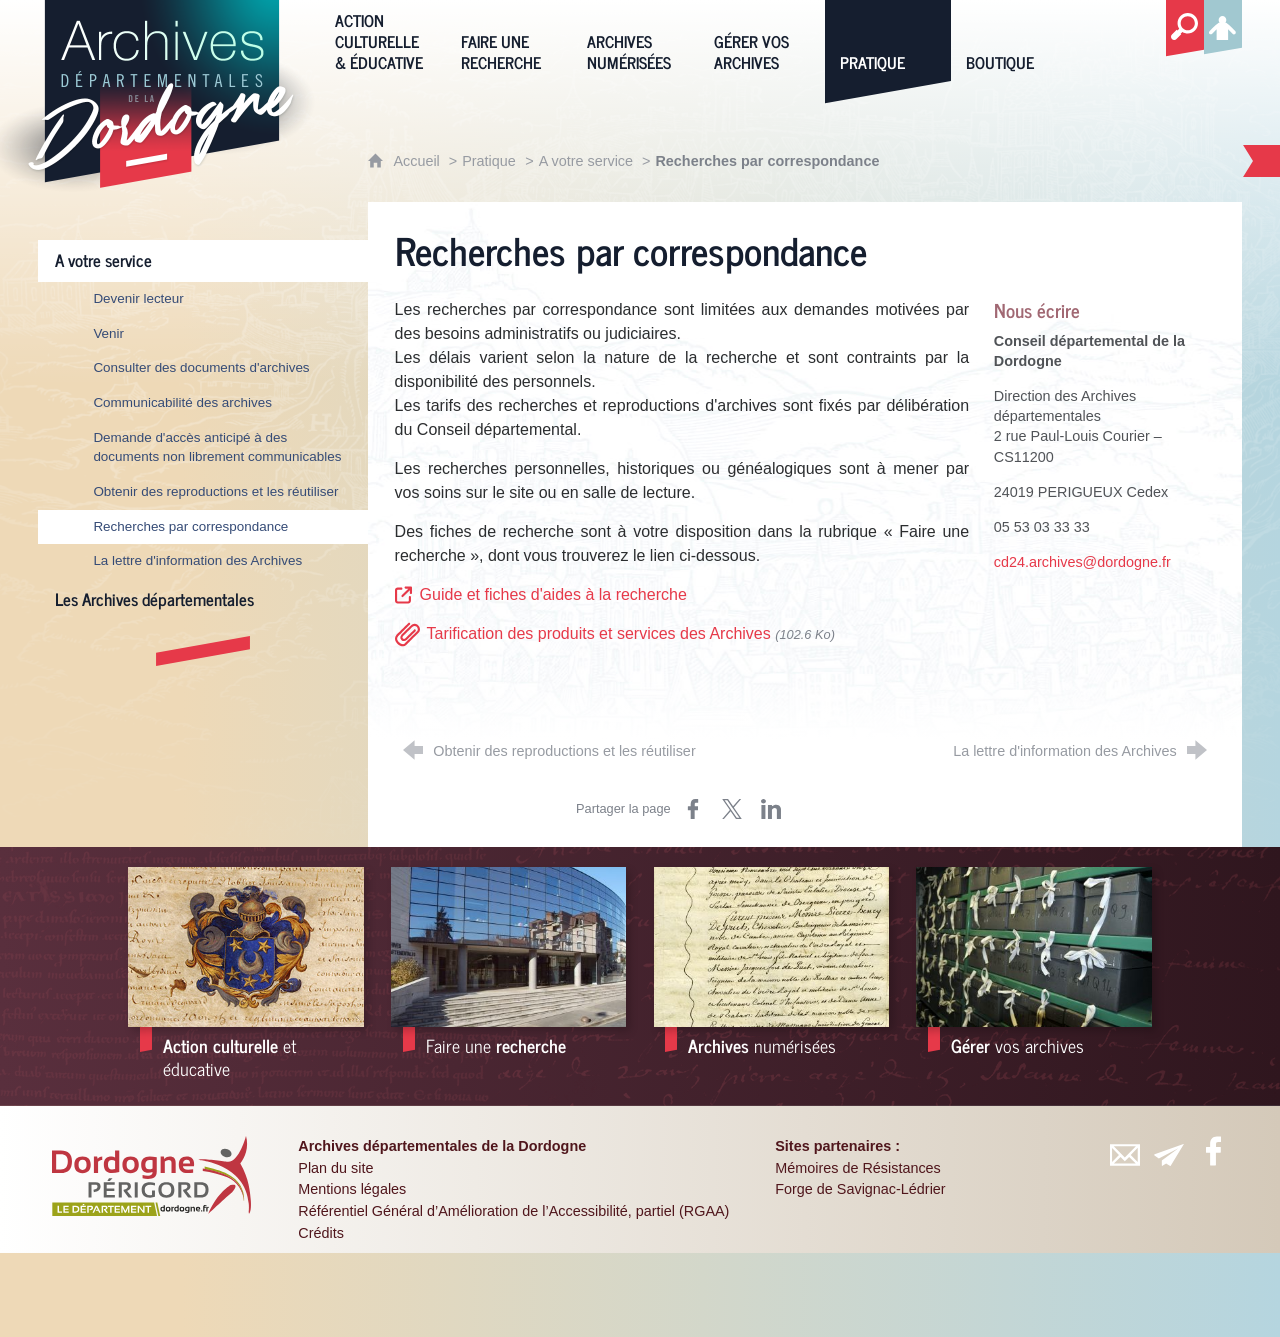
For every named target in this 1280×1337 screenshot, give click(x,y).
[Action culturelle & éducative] (383, 39)
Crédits (321, 1233)
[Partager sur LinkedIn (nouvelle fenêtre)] (771, 809)
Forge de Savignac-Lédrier (860, 1189)
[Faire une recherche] (509, 39)
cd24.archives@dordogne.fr (1082, 562)
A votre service (588, 161)
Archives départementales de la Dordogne (442, 1146)
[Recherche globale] (1185, 29)
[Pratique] (888, 39)
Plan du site (335, 1168)
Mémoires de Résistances (858, 1168)
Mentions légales (352, 1189)
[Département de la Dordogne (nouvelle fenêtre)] (151, 1176)
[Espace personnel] (1223, 24)
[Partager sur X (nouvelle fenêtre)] (732, 809)
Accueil (418, 161)
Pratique (489, 161)
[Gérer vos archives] (762, 39)
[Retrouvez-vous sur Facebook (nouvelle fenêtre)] (1214, 1151)
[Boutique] (1014, 39)
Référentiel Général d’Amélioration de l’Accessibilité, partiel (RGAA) (513, 1211)
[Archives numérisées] (635, 39)
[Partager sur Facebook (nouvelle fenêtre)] (693, 809)
